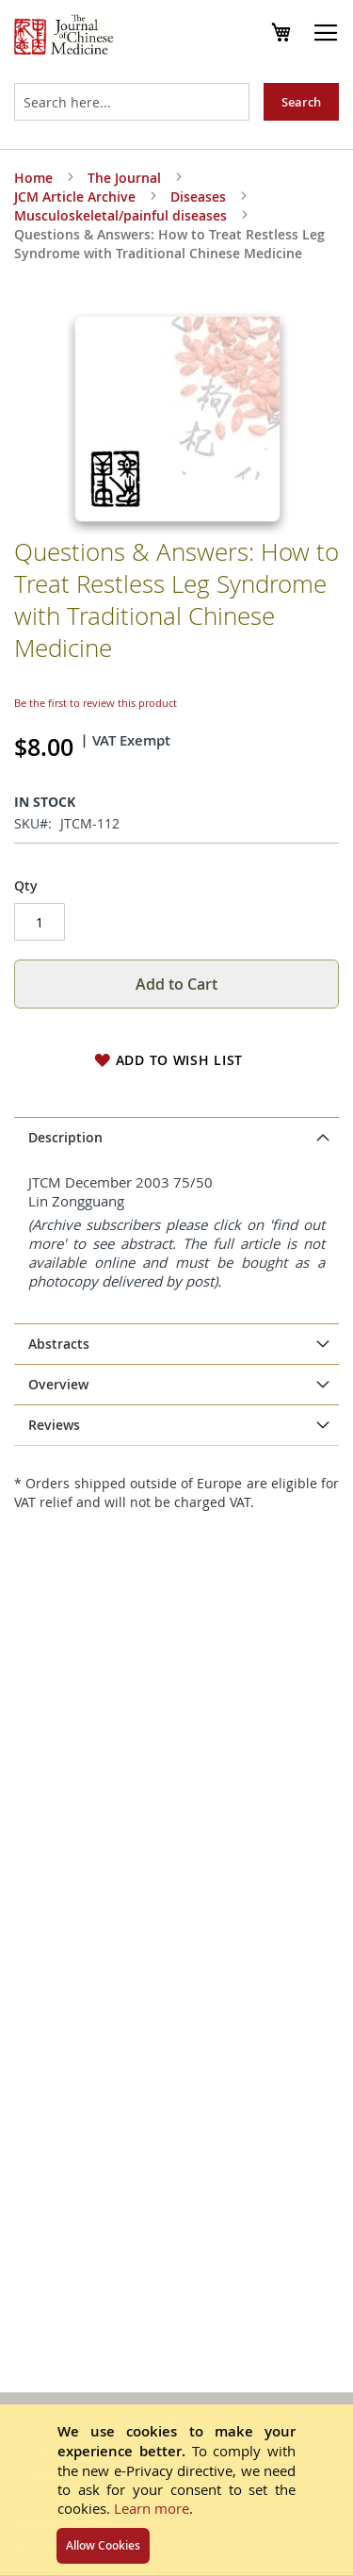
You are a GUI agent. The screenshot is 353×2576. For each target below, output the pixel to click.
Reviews (54, 1425)
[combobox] (131, 102)
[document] (176, 2489)
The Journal (124, 178)
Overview (58, 1384)
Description (65, 1137)
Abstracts (58, 1344)
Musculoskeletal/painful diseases (120, 215)
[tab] (176, 1137)
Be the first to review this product (95, 703)
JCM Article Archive (75, 196)
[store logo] (63, 36)
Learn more (151, 2508)
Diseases (198, 196)
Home (33, 178)
